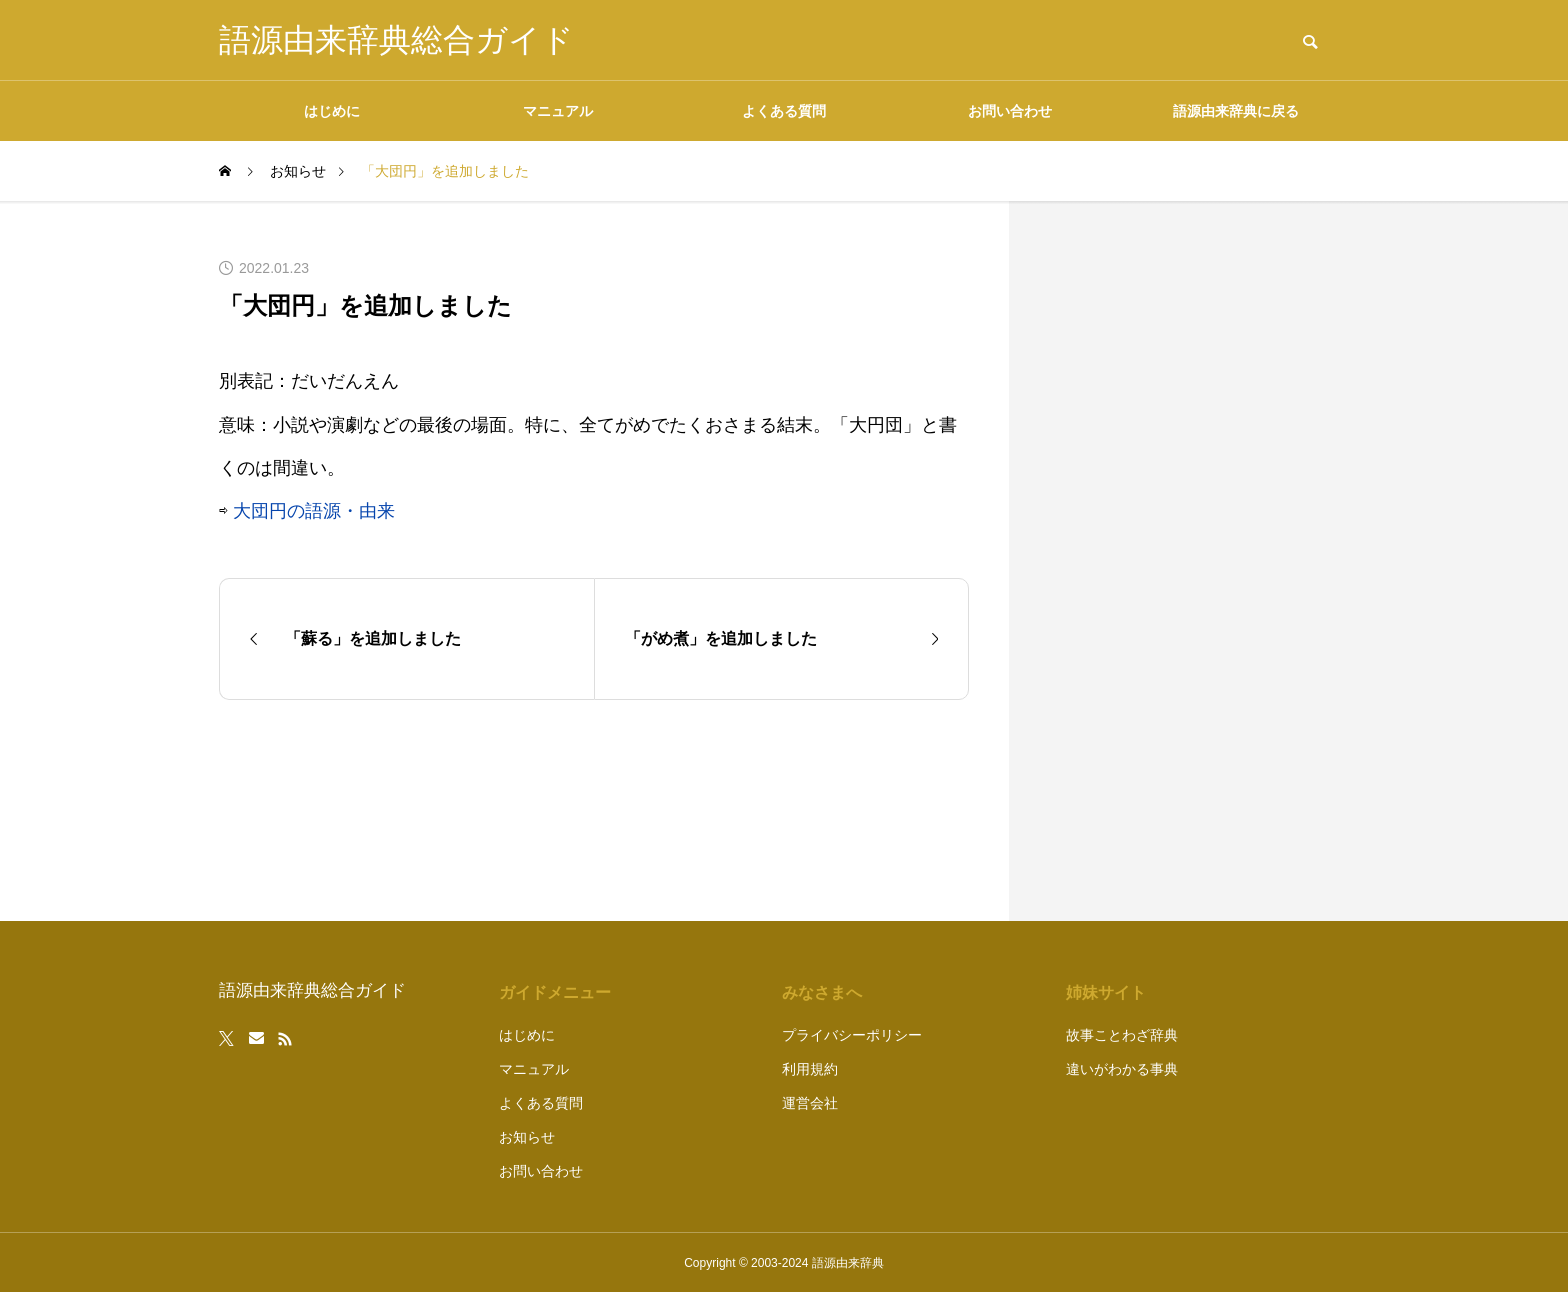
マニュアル (558, 111)
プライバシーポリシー (852, 1035)
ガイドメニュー (555, 992)
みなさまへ (822, 992)
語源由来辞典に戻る (1236, 111)
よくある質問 (784, 111)
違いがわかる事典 (1122, 1069)
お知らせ (527, 1137)
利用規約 (810, 1069)
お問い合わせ (1010, 111)
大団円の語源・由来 (314, 511)
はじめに (332, 111)
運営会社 (810, 1103)
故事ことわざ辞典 (1122, 1035)
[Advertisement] (1199, 561)
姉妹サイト (1106, 992)
